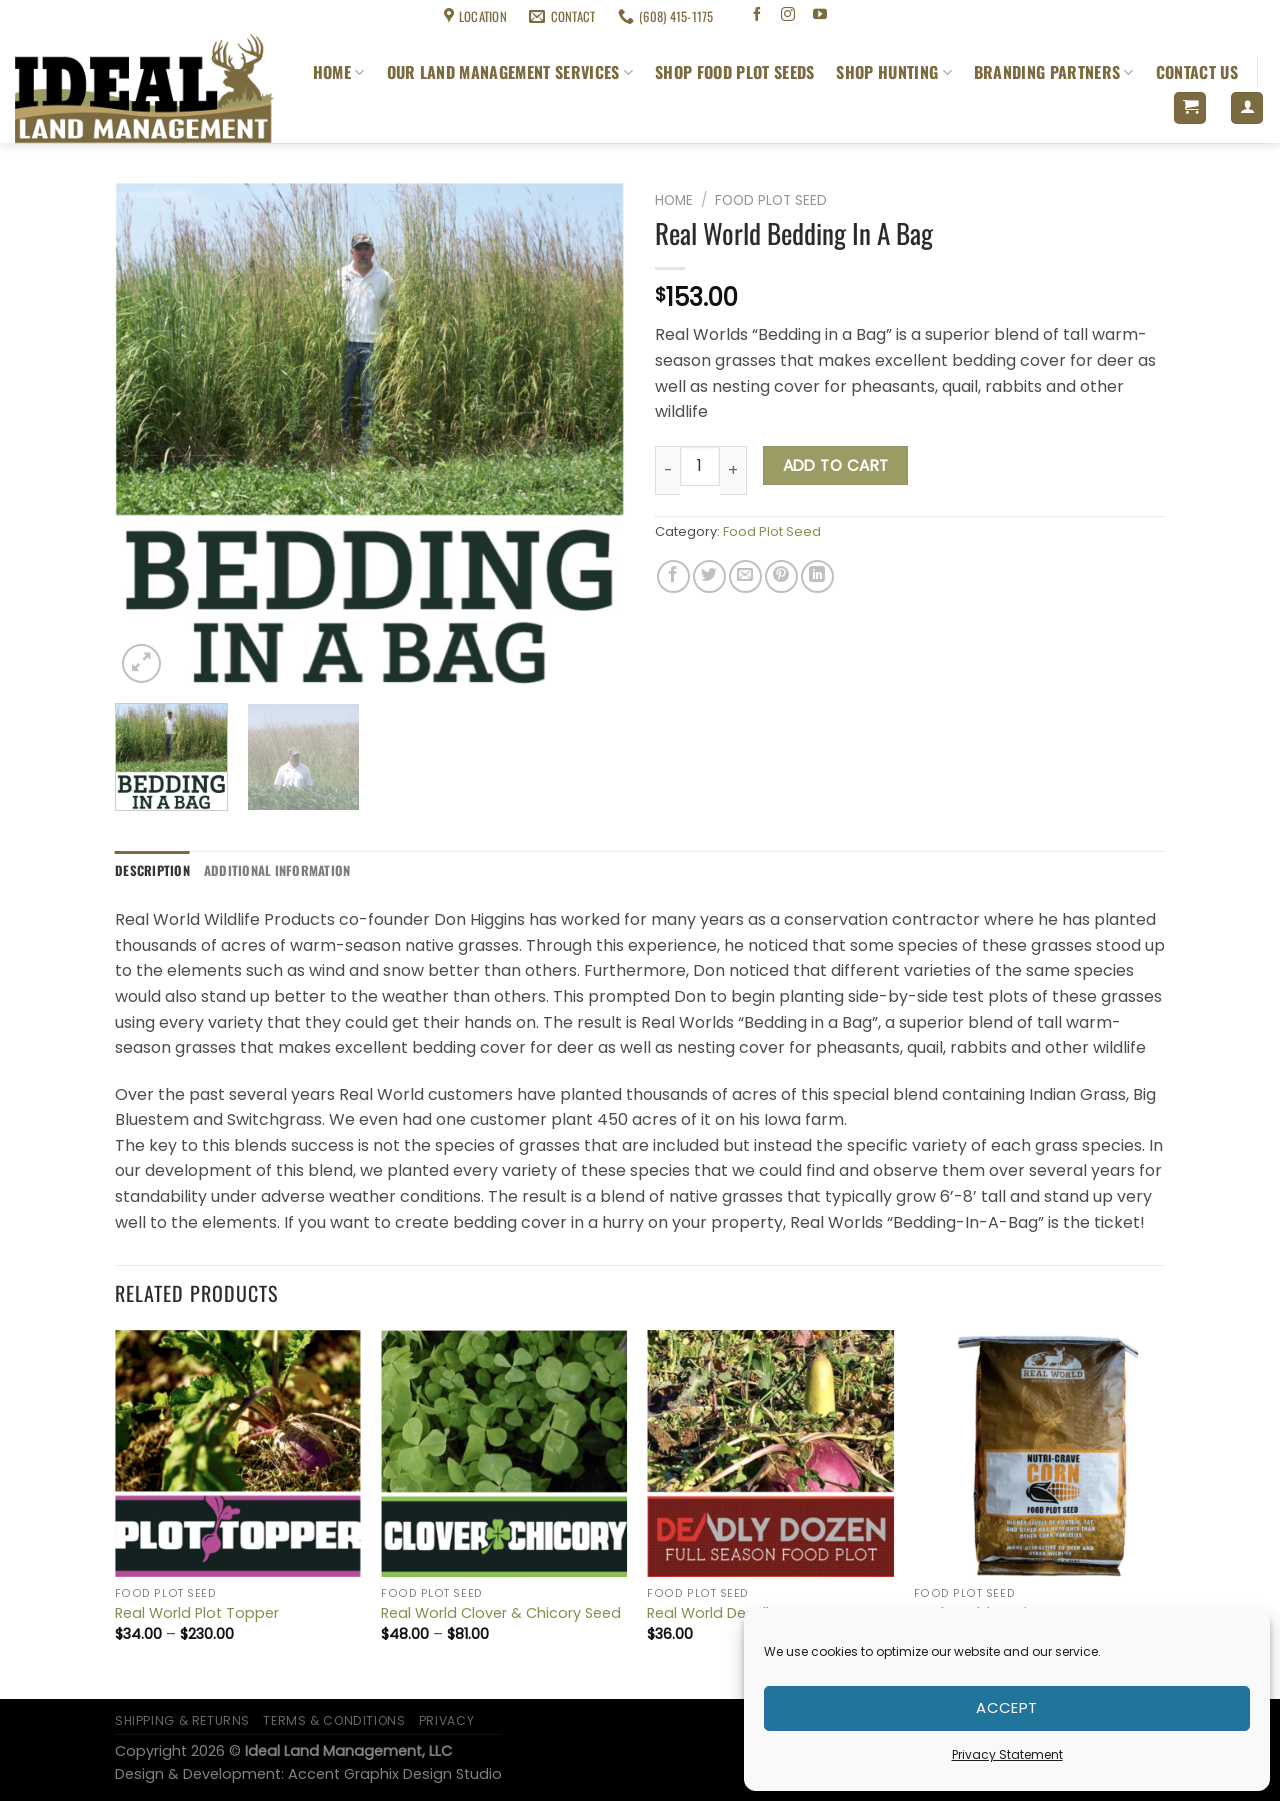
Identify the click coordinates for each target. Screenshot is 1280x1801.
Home (339, 72)
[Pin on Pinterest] (781, 576)
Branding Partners (1054, 72)
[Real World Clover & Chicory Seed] (504, 1453)
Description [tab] (152, 870)
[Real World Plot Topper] (238, 1453)
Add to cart (836, 465)
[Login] (1247, 108)
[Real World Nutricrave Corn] (1037, 1453)
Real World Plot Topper (197, 1613)
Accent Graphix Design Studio (395, 1774)
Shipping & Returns (61, 16)
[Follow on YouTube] (820, 16)
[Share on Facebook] (673, 576)
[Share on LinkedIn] (817, 576)
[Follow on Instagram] (788, 16)
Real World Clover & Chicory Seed (501, 1613)
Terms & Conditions (175, 16)
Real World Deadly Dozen (736, 1613)
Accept (1007, 1707)
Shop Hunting (893, 72)
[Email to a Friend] (745, 576)
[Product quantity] (700, 466)
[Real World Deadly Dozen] (770, 1453)
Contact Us (1197, 72)
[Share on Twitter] (709, 576)
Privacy (446, 1720)
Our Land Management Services (510, 72)
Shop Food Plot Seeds (734, 72)
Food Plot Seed (771, 200)
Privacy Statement (1007, 1754)
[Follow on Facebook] (756, 16)
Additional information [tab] (277, 870)
